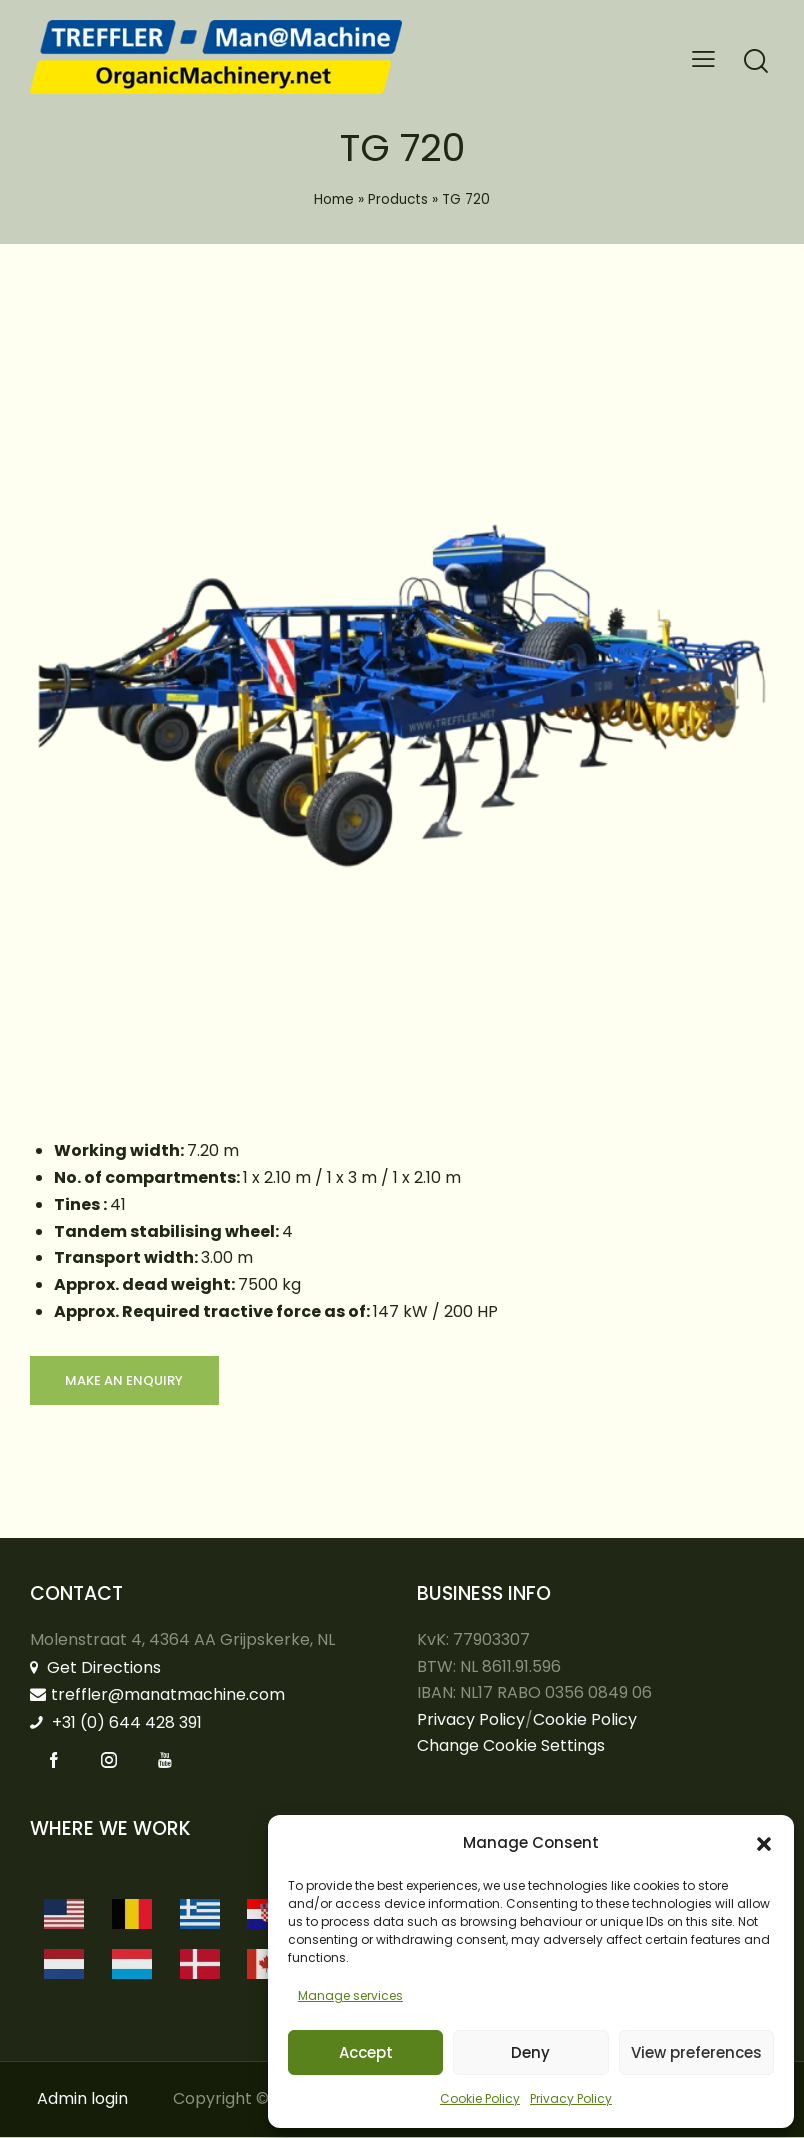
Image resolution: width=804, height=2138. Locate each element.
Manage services (350, 1995)
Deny (530, 2052)
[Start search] (756, 61)
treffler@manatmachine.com (157, 1695)
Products (398, 199)
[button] (764, 1844)
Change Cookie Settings (511, 1746)
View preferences (696, 2052)
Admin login (82, 2099)
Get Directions (95, 1668)
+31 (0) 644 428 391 (116, 1723)
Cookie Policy (480, 2098)
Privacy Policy (571, 2098)
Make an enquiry (125, 1380)
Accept (366, 2052)
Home (334, 199)
